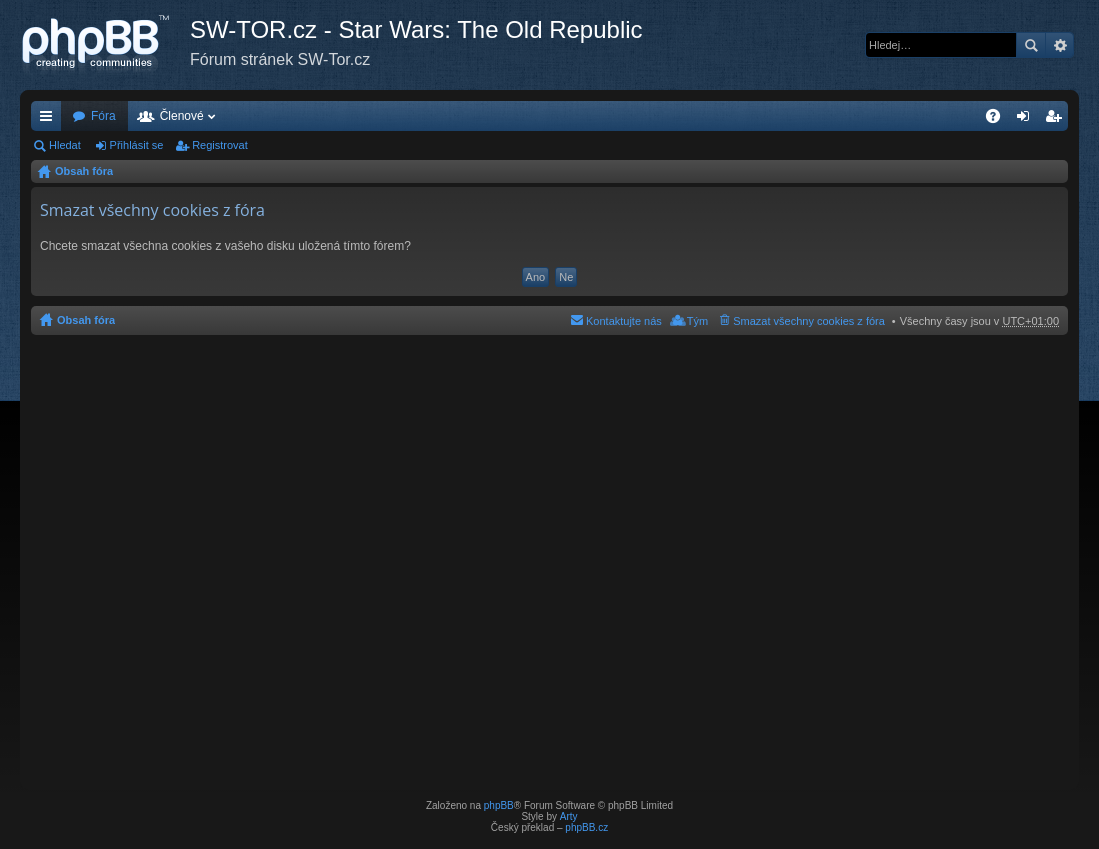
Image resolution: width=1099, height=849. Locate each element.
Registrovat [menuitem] (1057, 120)
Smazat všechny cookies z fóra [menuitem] (809, 321)
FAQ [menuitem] (999, 120)
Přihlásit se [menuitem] (1027, 120)
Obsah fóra (84, 171)
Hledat (1031, 45)
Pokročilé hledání (1059, 45)
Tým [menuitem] (697, 321)
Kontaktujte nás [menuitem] (624, 321)
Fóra (103, 116)
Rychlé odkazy (50, 120)
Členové (182, 116)
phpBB (499, 805)
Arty (569, 816)
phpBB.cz (586, 827)
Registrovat (220, 145)
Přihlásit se (137, 145)
